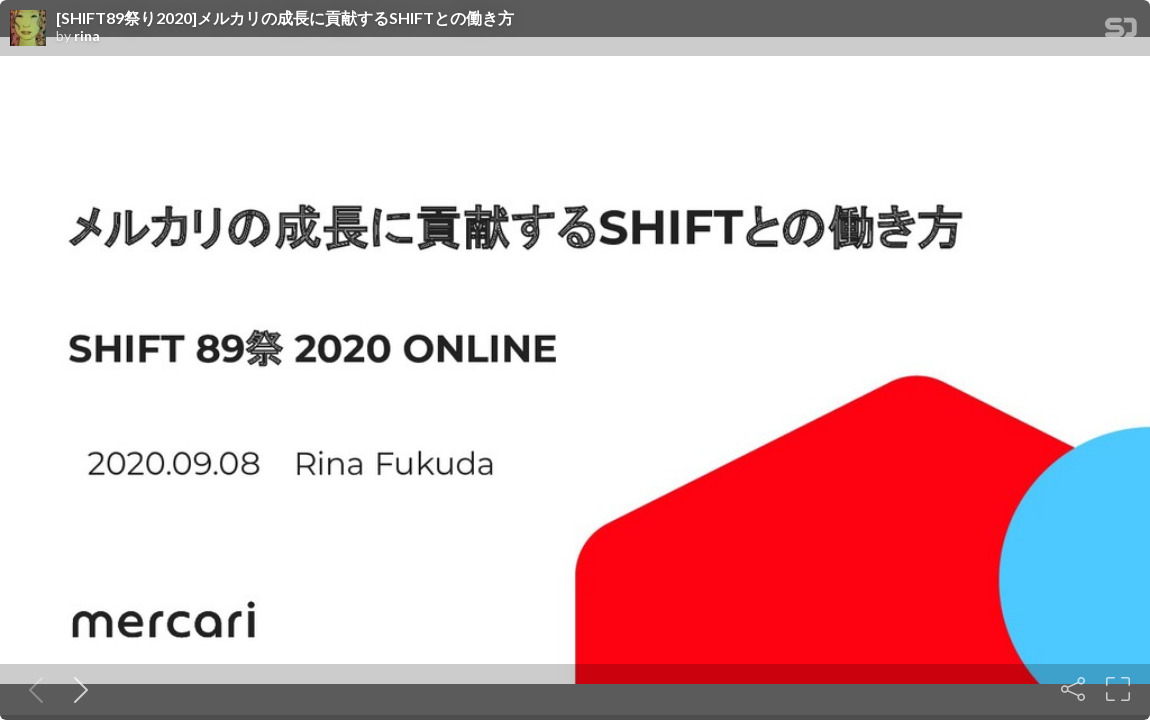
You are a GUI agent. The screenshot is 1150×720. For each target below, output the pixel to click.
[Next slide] (77, 689)
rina (87, 36)
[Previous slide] (32, 689)
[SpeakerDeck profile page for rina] (28, 29)
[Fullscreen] (1118, 689)
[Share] (1073, 689)
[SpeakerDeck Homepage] (1121, 31)
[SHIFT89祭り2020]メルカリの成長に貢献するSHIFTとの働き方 (285, 18)
